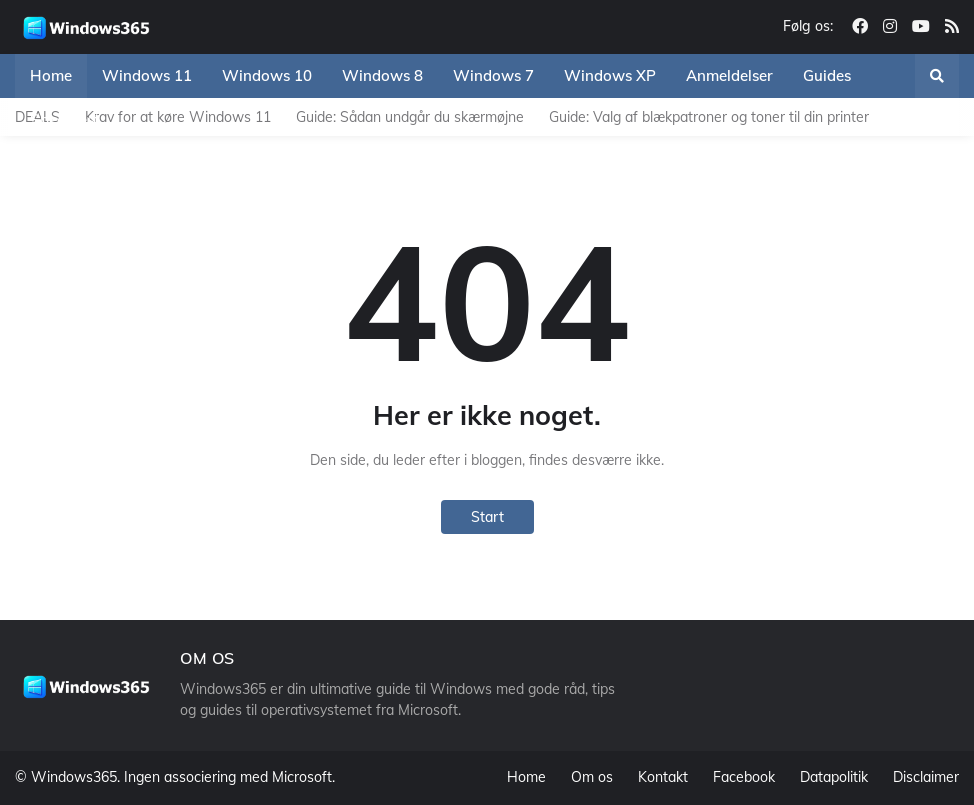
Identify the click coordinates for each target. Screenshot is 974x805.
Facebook (744, 777)
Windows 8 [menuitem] (382, 75)
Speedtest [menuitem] (64, 119)
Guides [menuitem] (827, 75)
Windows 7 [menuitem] (493, 75)
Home (526, 777)
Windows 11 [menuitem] (147, 75)
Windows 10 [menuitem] (267, 75)
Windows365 (74, 777)
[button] (937, 76)
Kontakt (663, 777)
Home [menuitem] (51, 75)
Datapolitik (834, 777)
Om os (592, 777)
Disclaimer (926, 777)
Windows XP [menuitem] (610, 75)
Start (487, 517)
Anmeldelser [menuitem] (729, 75)
